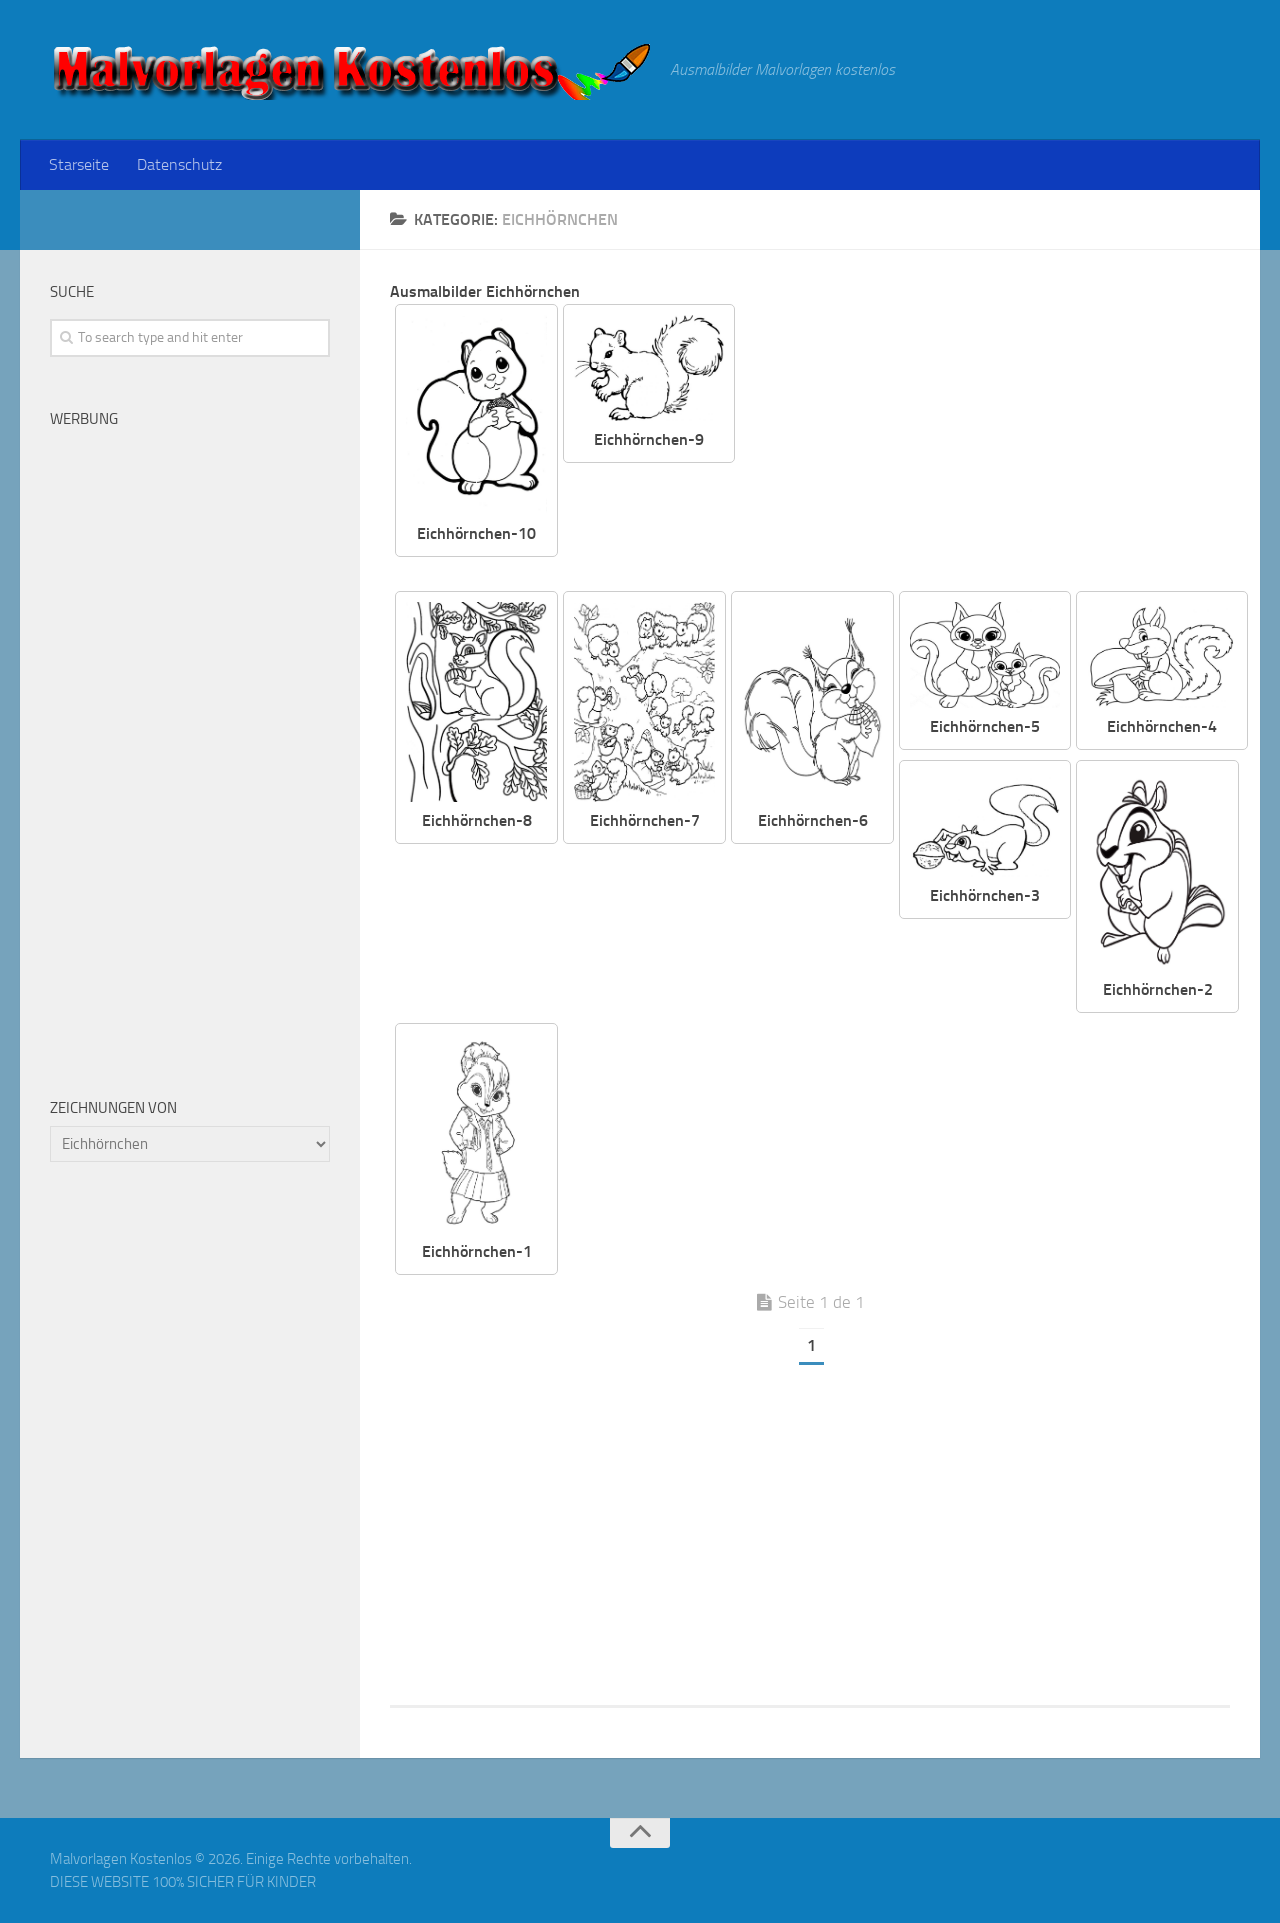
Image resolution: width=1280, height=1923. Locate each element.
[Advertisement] (998, 444)
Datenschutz (179, 164)
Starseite (79, 164)
